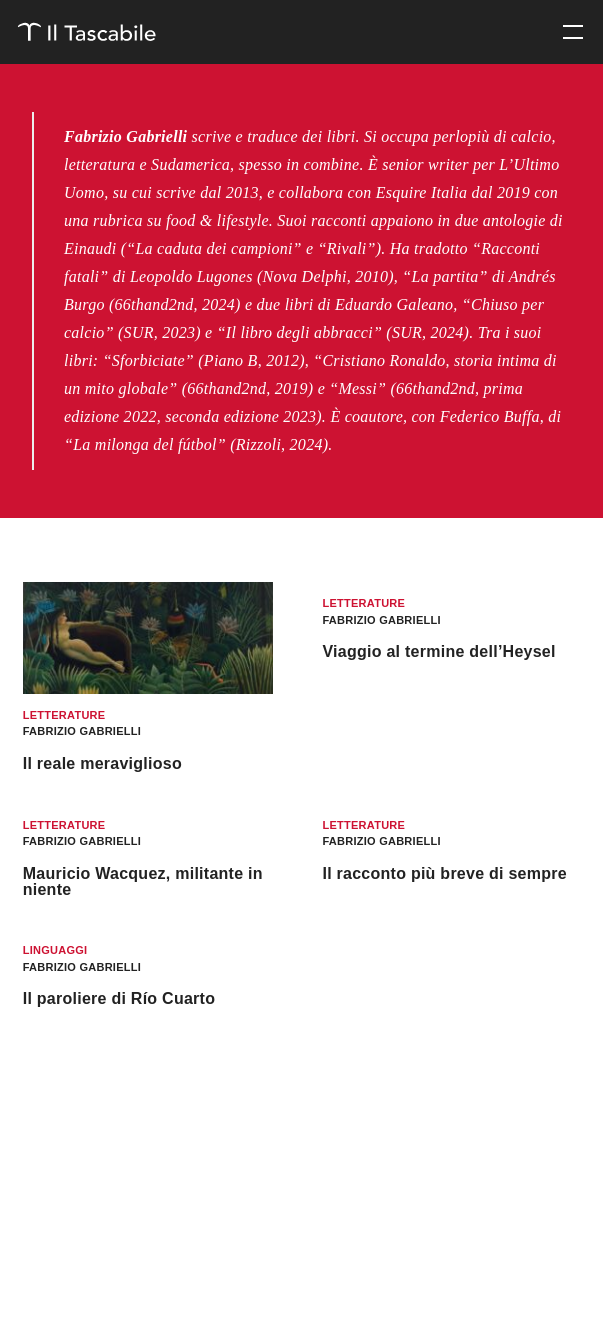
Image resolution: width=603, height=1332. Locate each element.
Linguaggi (55, 950)
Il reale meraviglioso (102, 763)
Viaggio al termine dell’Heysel (438, 651)
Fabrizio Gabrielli (82, 731)
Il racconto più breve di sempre (444, 873)
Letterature (64, 715)
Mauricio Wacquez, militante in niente (143, 881)
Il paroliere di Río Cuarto (119, 998)
